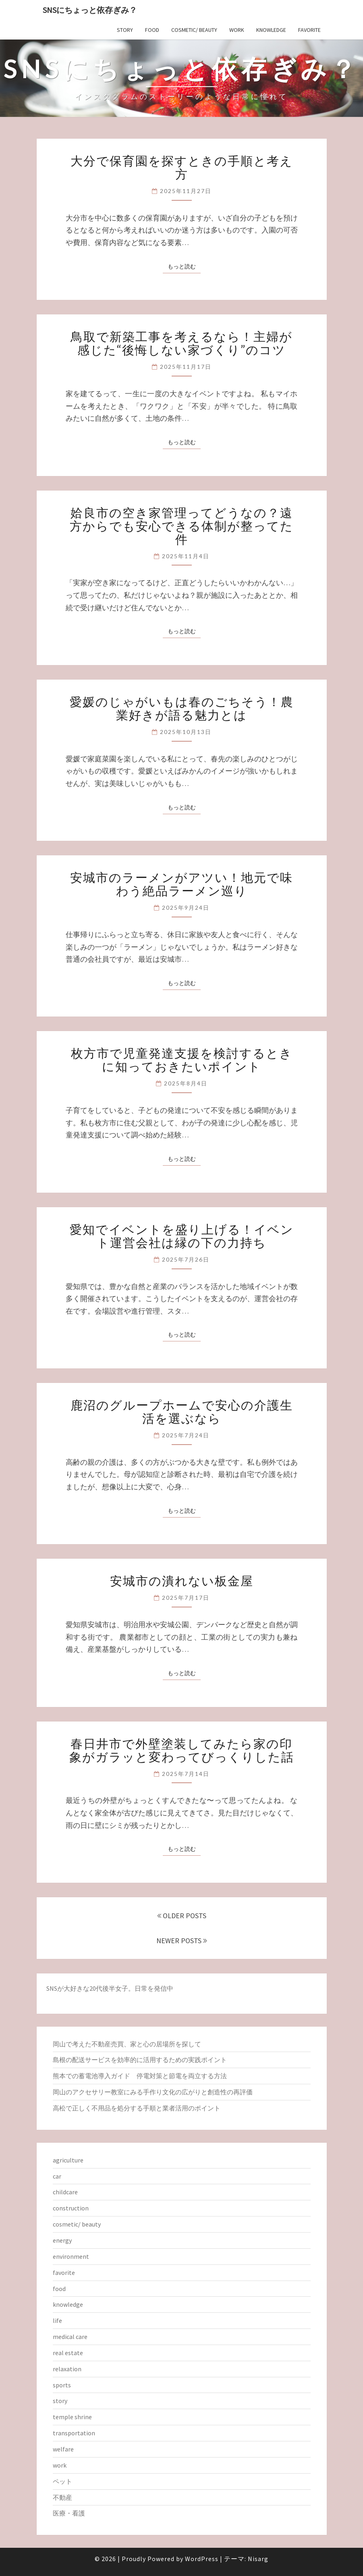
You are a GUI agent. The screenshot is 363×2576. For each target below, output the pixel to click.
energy (62, 2240)
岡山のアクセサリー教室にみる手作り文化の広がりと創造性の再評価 (153, 2092)
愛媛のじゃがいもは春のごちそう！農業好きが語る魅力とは (182, 708)
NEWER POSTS (181, 1940)
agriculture (68, 2160)
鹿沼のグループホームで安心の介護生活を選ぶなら (182, 1411)
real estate (68, 2353)
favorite (309, 29)
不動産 (62, 2497)
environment (71, 2256)
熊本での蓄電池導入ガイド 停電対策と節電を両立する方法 (140, 2076)
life (57, 2320)
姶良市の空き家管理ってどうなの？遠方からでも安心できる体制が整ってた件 (181, 525)
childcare (65, 2192)
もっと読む (184, 266)
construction (71, 2208)
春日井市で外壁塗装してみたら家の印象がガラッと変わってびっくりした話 (181, 1750)
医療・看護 (69, 2513)
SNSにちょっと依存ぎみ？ (90, 10)
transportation (74, 2433)
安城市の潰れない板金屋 (181, 1580)
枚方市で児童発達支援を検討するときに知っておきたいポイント (181, 1059)
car (57, 2176)
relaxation (67, 2369)
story (125, 29)
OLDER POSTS (181, 1915)
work (236, 29)
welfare (63, 2449)
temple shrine (72, 2417)
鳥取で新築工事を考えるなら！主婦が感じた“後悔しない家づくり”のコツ (181, 343)
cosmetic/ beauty (194, 29)
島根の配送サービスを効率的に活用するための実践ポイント (140, 2060)
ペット (62, 2481)
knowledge (271, 29)
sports (62, 2385)
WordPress (201, 2559)
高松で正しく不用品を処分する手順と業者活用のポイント (136, 2108)
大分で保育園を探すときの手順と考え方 (182, 167)
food (152, 29)
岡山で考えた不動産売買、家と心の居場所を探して (127, 2044)
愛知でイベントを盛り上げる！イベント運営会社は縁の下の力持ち (182, 1236)
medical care (70, 2337)
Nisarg (258, 2559)
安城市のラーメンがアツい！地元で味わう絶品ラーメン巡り (181, 884)
